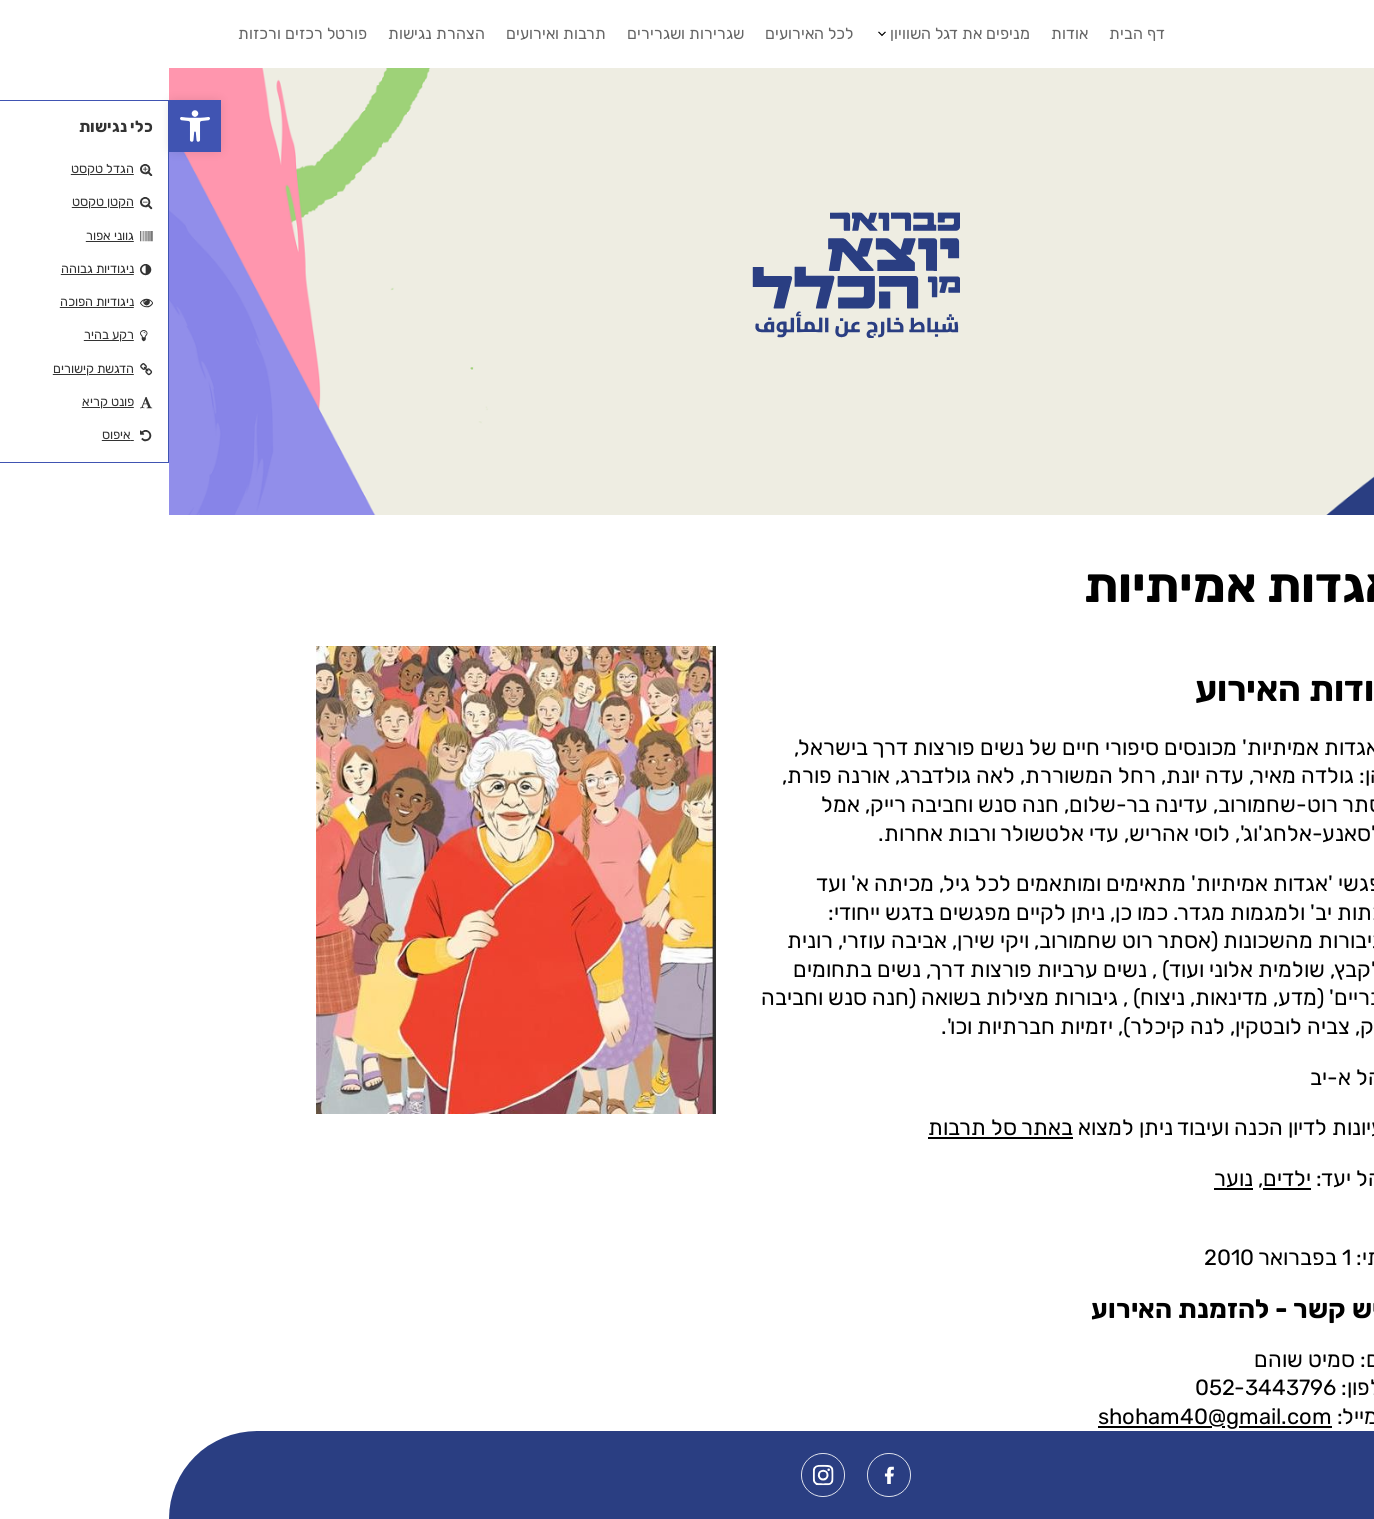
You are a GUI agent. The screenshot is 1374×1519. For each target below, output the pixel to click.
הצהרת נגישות (267, 33)
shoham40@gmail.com (1046, 1416)
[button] (26, 126)
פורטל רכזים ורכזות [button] (133, 33)
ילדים (1118, 1178)
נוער (1064, 1178)
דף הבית (968, 33)
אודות (900, 33)
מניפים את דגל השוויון (791, 33)
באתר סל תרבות (831, 1127)
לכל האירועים (640, 33)
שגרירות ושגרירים (516, 33)
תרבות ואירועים (387, 33)
